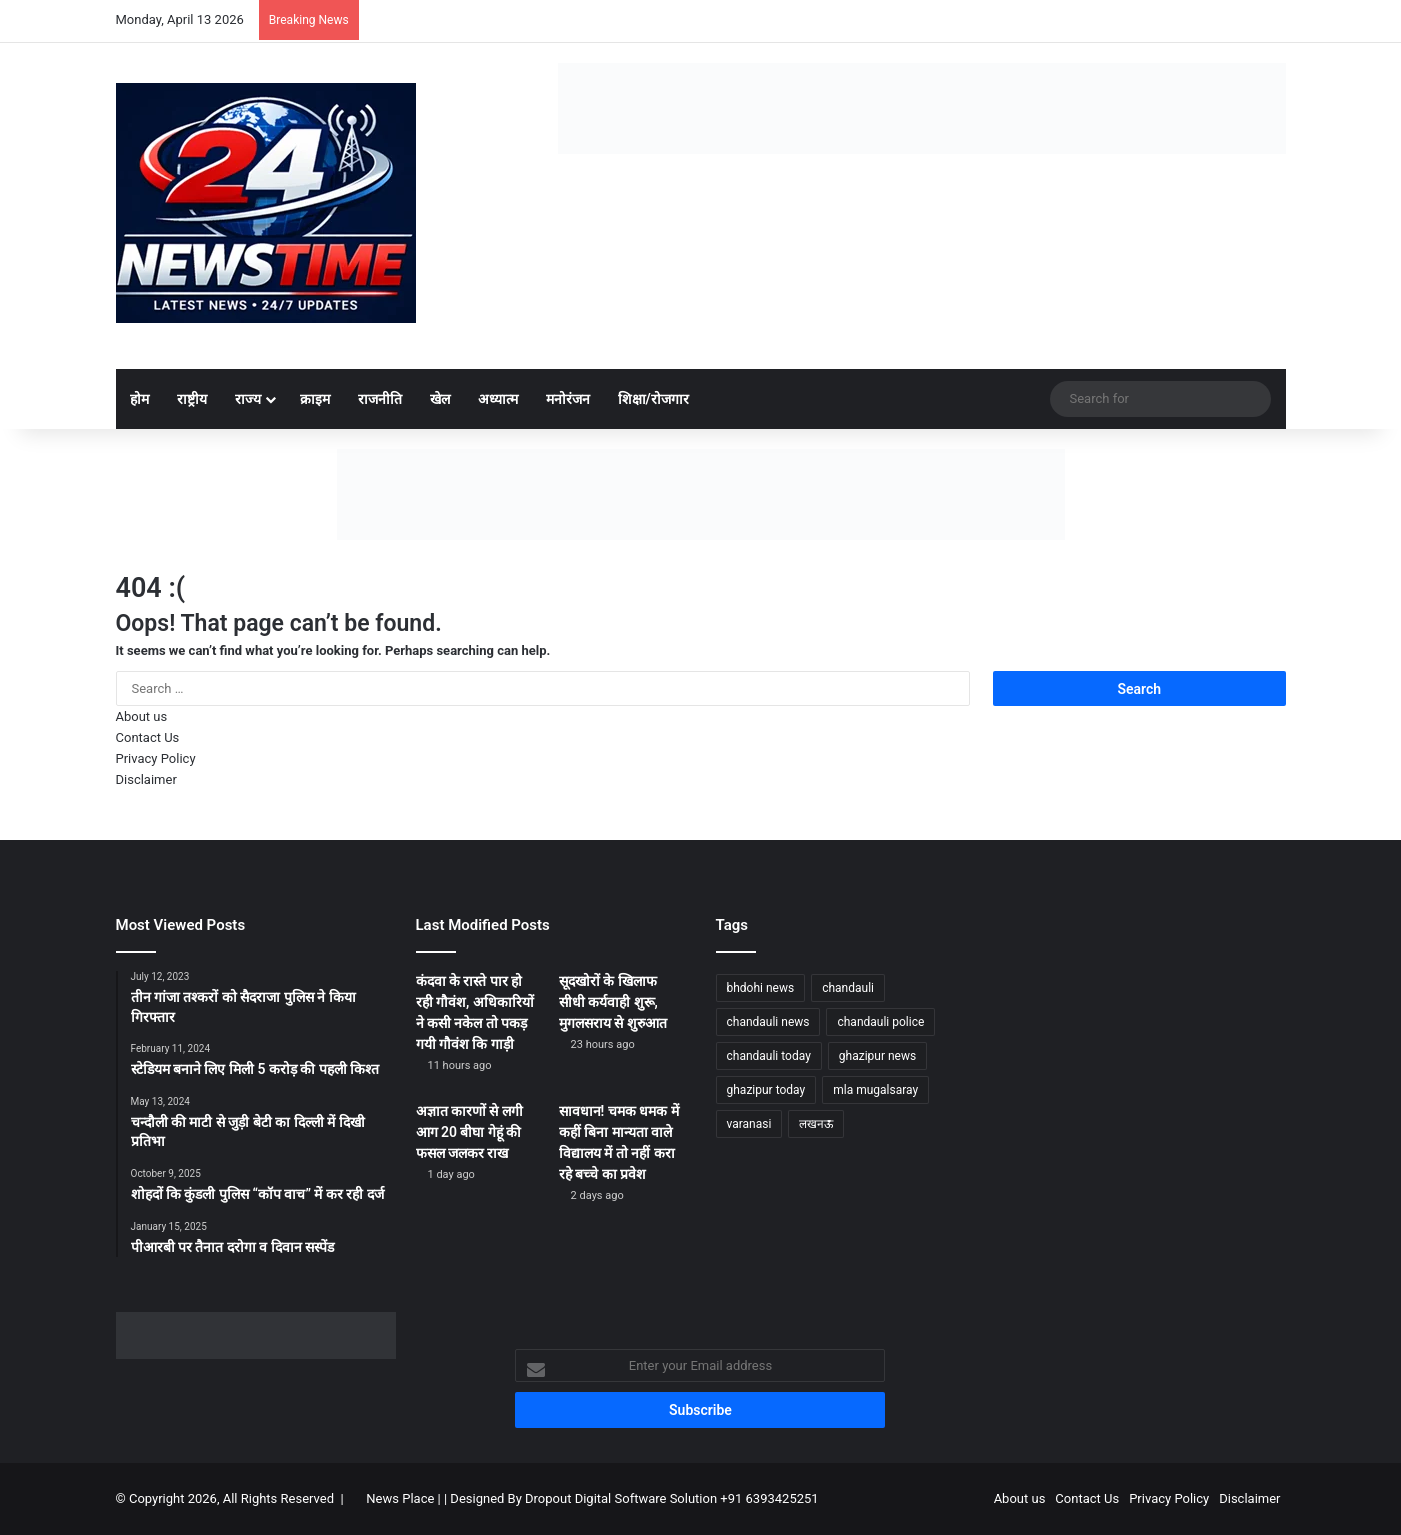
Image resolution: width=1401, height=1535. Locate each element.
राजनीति (380, 399)
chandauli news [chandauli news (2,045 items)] (768, 1022)
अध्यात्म (498, 399)
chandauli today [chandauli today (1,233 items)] (769, 1056)
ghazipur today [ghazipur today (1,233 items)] (766, 1090)
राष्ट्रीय (192, 399)
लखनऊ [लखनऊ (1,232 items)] (816, 1124)
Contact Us (148, 737)
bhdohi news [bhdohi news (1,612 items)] (761, 988)
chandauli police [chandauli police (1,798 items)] (880, 1022)
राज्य (248, 399)
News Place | (403, 1498)
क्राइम (315, 399)
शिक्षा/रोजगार (653, 399)
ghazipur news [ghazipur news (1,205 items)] (877, 1056)
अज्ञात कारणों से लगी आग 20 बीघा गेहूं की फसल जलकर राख (469, 1132)
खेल (440, 399)
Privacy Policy (156, 758)
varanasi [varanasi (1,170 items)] (749, 1124)
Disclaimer (146, 779)
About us (142, 716)
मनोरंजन (568, 399)
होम (139, 399)
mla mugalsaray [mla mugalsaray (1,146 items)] (875, 1090)
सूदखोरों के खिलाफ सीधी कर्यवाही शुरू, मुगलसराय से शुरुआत (613, 1002)
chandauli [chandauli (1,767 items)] (848, 988)
